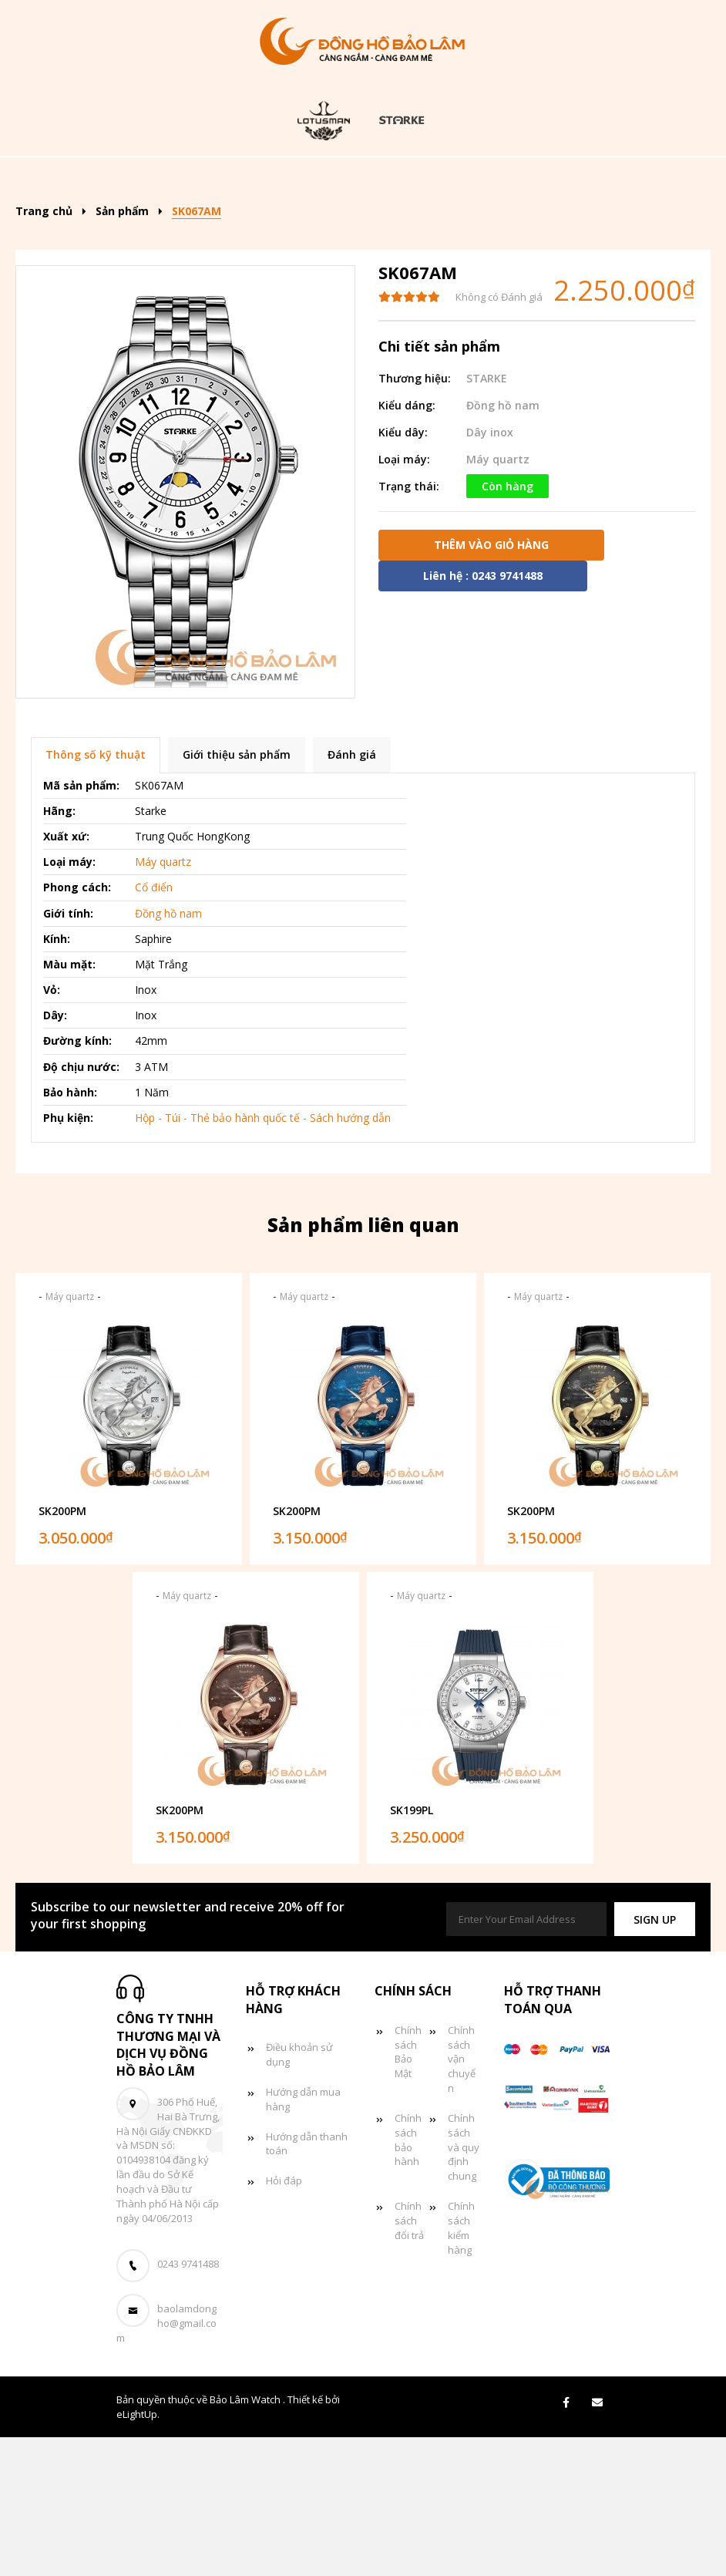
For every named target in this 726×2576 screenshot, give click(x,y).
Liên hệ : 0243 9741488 (483, 714)
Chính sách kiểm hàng (461, 2367)
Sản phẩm (290, 179)
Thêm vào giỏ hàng (491, 683)
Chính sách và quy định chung (463, 2286)
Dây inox (489, 571)
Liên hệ (361, 271)
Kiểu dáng (403, 179)
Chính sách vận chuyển (462, 2198)
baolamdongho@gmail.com (166, 2462)
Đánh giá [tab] (352, 894)
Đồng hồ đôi (324, 226)
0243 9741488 (188, 2402)
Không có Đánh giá (499, 436)
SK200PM (62, 1649)
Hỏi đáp (284, 2319)
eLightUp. (138, 2553)
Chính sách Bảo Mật (408, 2191)
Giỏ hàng (526, 226)
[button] (654, 2058)
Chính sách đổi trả (409, 2359)
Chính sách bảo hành (408, 2279)
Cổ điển (154, 1026)
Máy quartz (497, 598)
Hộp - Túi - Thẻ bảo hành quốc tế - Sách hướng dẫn (263, 1256)
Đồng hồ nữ (205, 226)
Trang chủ (184, 179)
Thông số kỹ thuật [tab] (95, 894)
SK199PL (411, 1948)
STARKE (486, 517)
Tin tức (431, 226)
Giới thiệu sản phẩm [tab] (237, 894)
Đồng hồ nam (529, 179)
